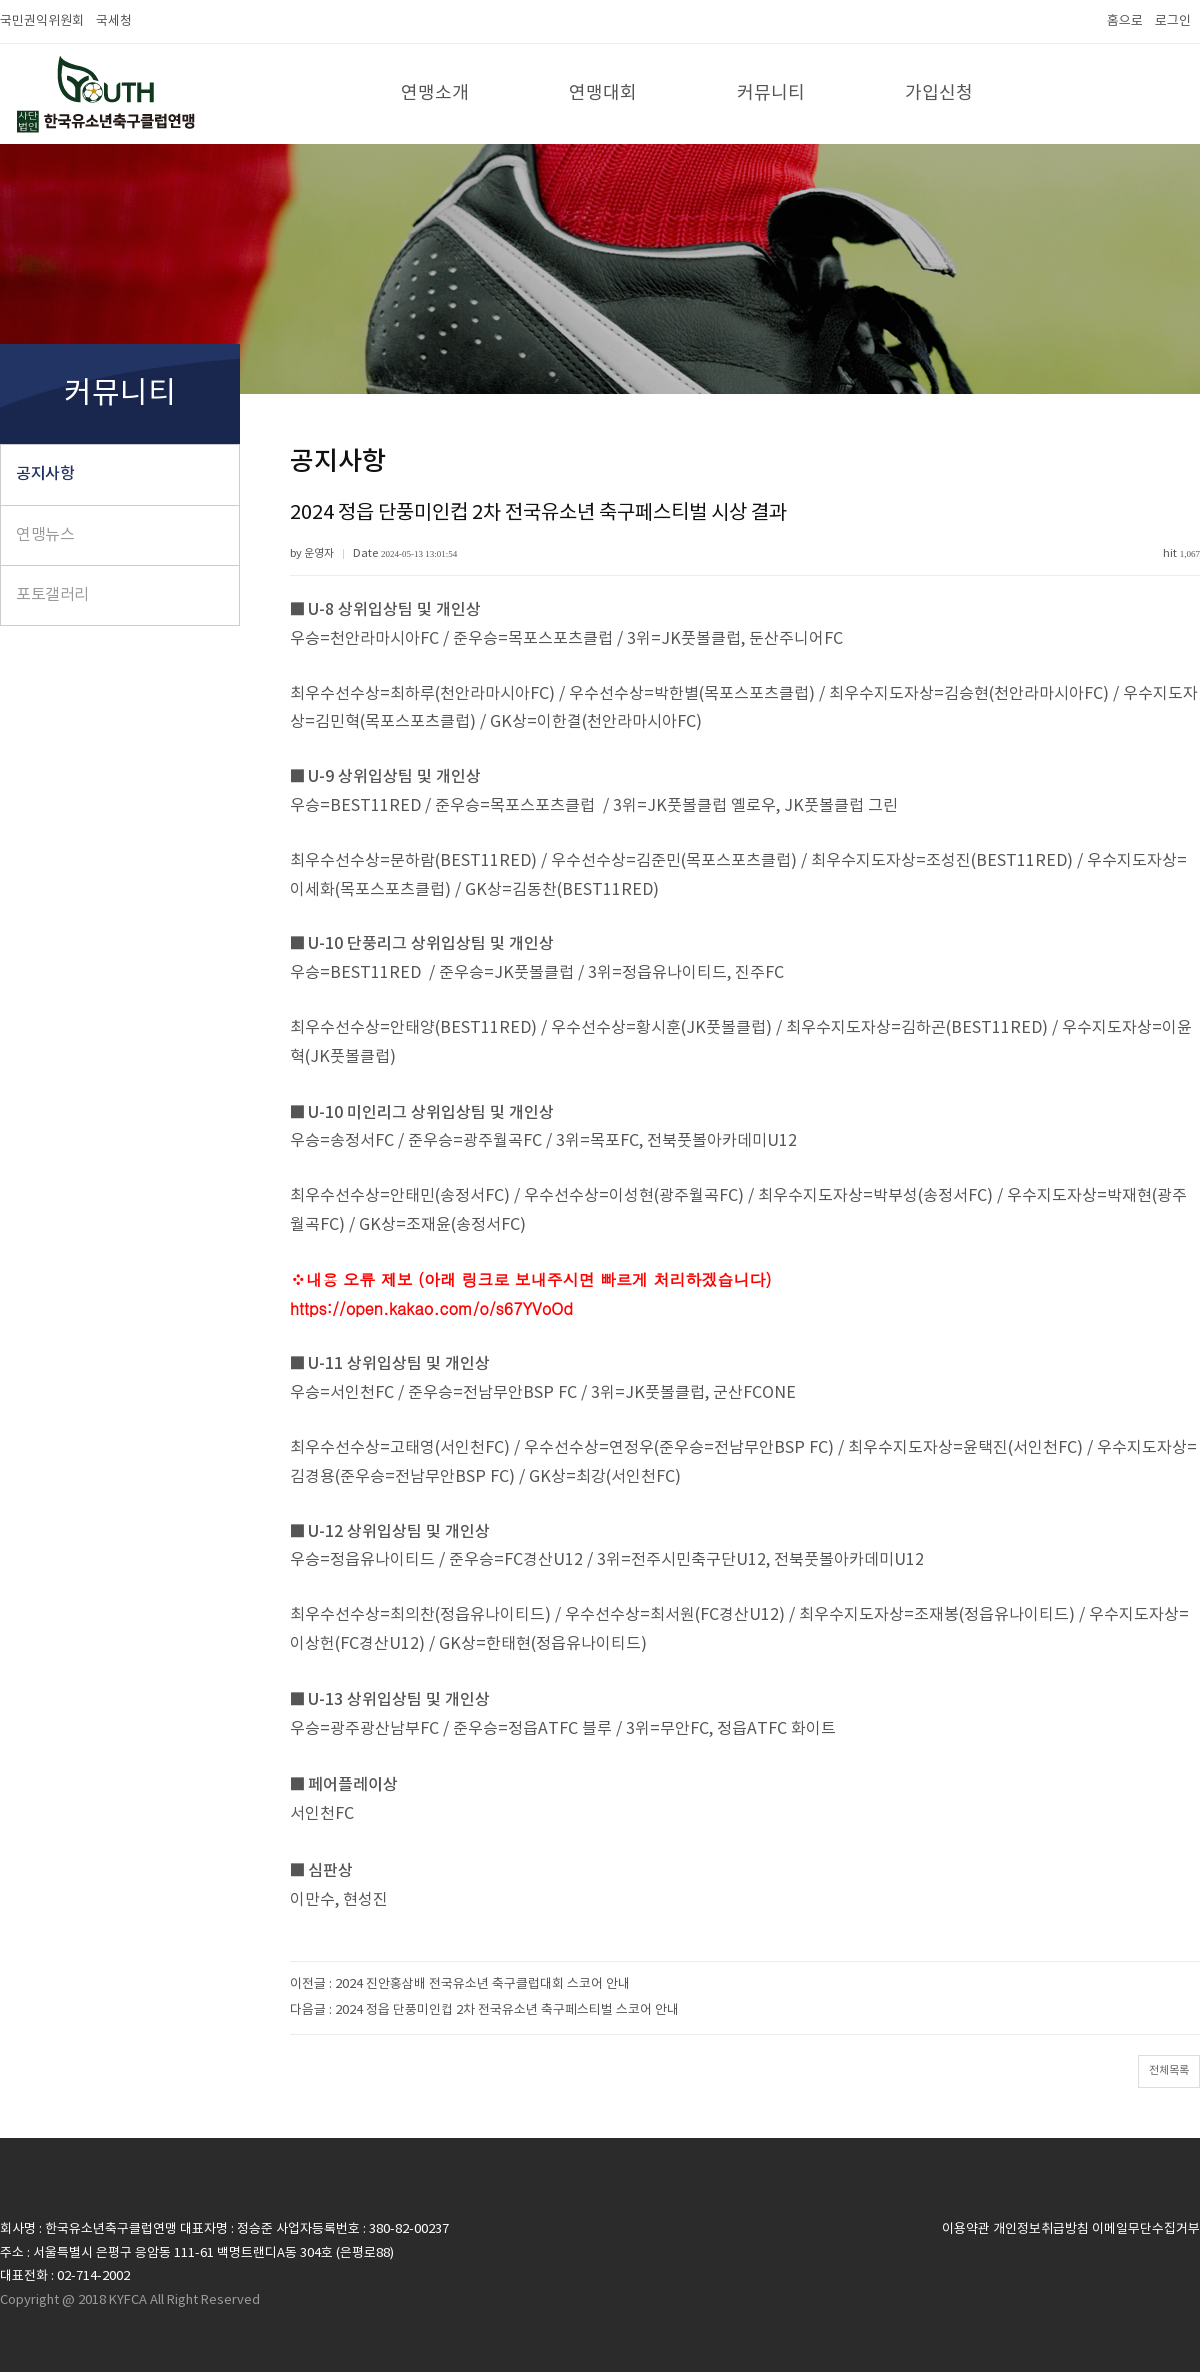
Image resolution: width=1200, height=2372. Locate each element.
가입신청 (939, 93)
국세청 (114, 21)
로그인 (1173, 21)
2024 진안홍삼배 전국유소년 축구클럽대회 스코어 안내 (482, 1984)
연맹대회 (603, 93)
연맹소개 (435, 93)
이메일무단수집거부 (1146, 2229)
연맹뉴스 (45, 535)
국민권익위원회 (42, 21)
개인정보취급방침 (1041, 2229)
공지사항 (45, 474)
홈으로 (1125, 21)
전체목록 (1169, 2070)
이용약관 (966, 2229)
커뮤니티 (771, 93)
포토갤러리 (52, 595)
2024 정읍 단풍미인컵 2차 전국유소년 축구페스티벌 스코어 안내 (507, 2010)
